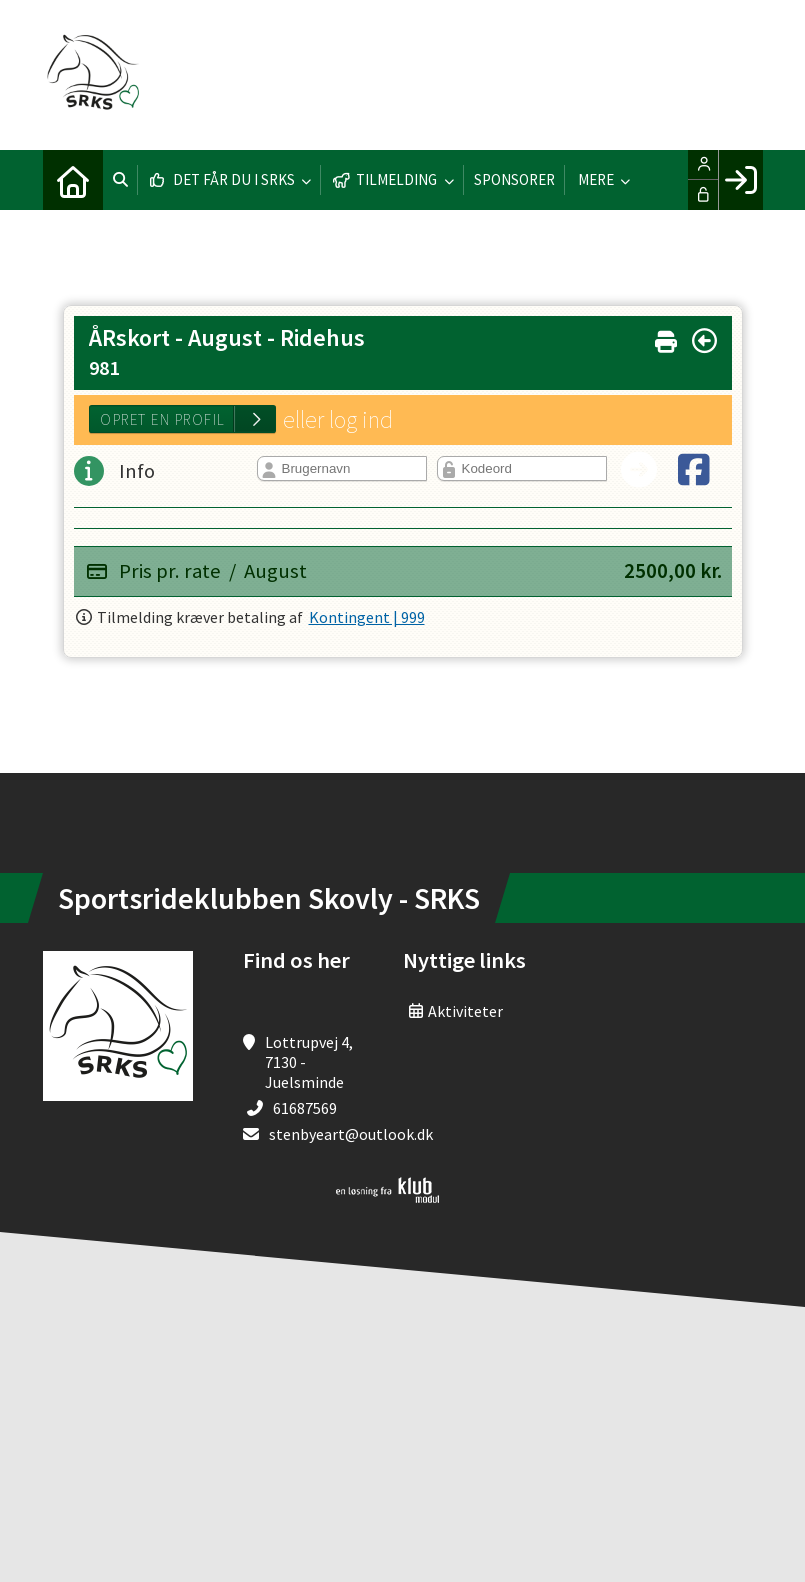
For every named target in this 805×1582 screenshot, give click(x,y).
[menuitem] (73, 180)
